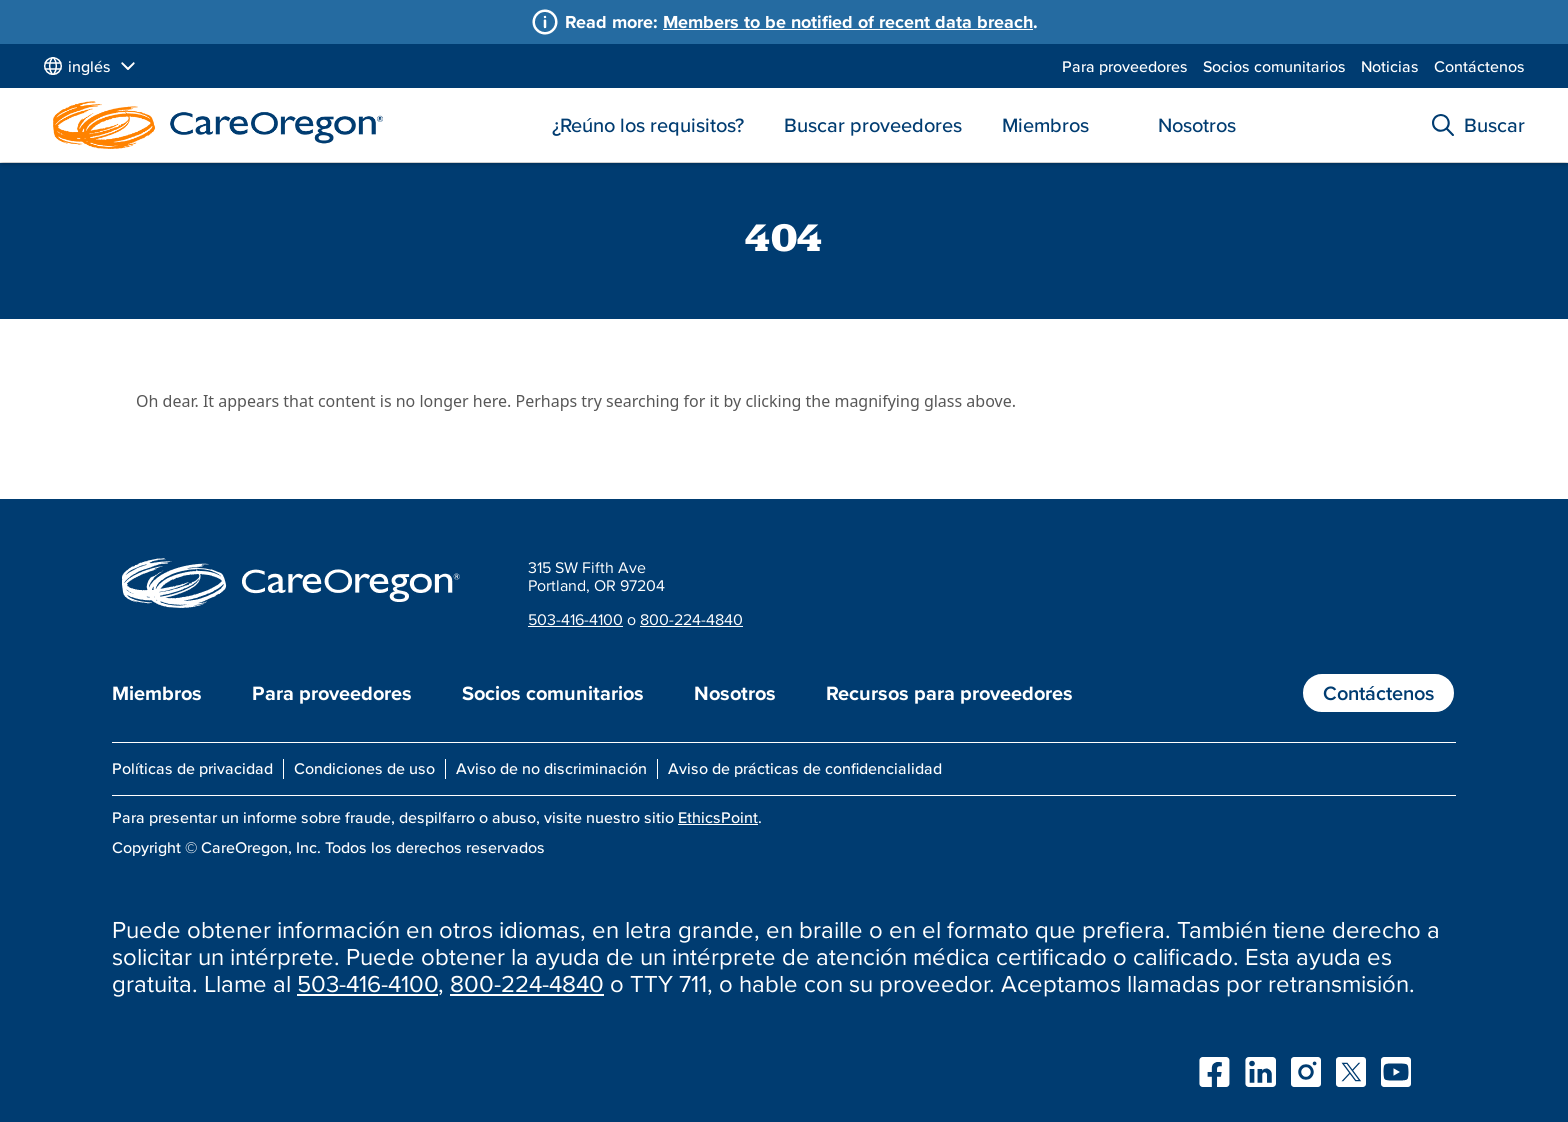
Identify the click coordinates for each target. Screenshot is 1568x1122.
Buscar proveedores (873, 125)
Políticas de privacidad (192, 768)
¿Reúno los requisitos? (648, 125)
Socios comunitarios (1274, 66)
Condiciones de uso (364, 768)
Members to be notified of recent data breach (848, 21)
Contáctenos (1479, 66)
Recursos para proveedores (949, 693)
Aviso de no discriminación (551, 768)
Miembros (1045, 125)
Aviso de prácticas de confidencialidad (805, 768)
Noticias (1390, 66)
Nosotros (1197, 125)
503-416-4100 (575, 619)
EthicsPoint (718, 817)
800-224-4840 (691, 619)
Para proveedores (1125, 66)
